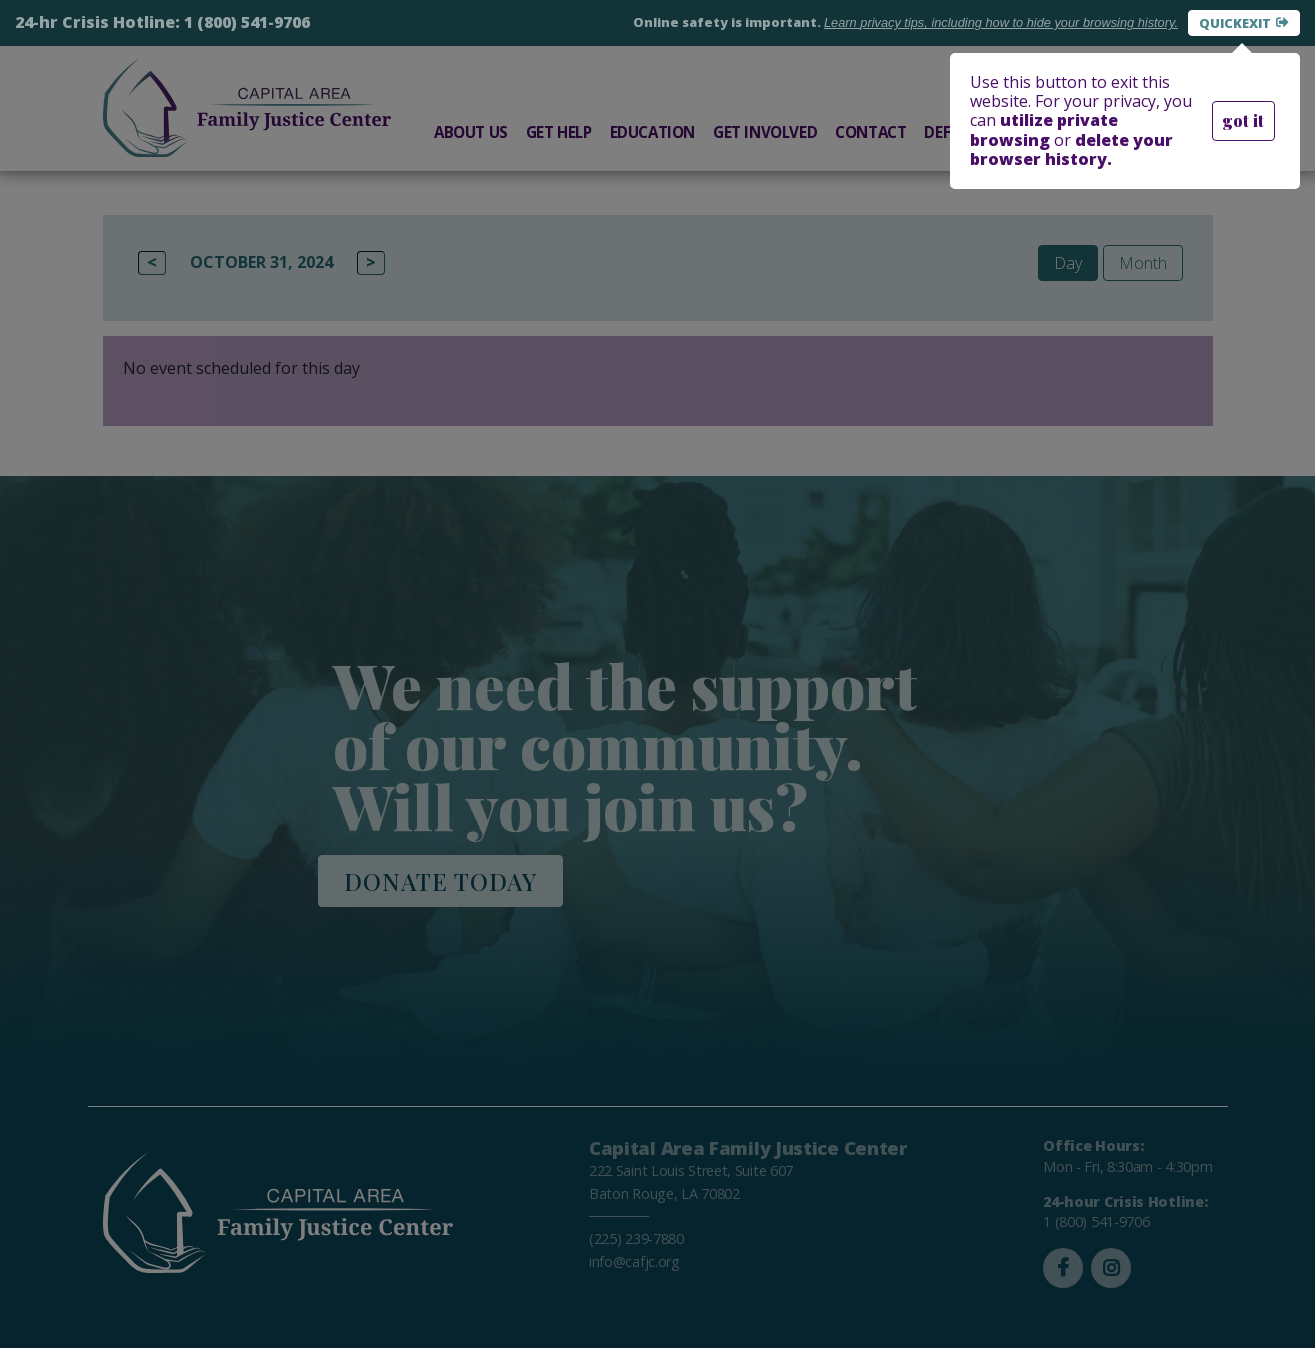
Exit (1256, 23)
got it (1243, 120)
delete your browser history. (1071, 149)
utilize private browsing (1044, 129)
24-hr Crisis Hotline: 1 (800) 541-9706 (162, 22)
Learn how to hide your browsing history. (1001, 22)
